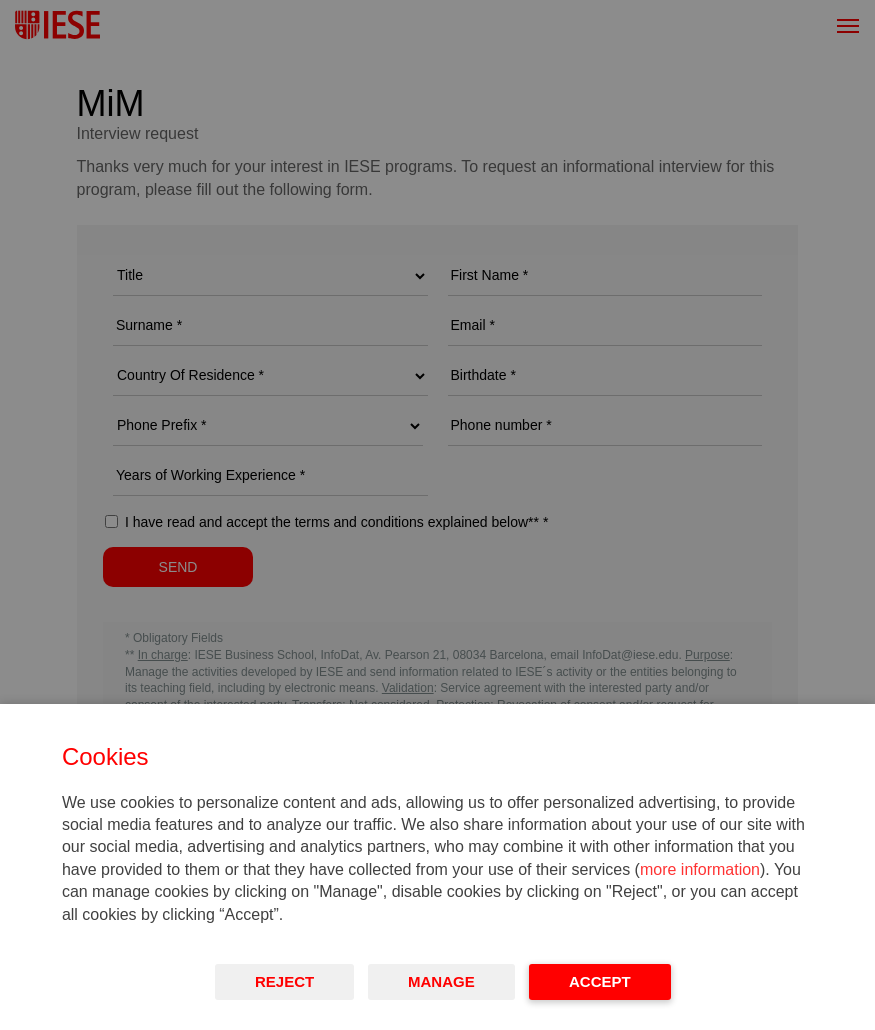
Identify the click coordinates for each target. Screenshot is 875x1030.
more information (700, 869)
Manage (441, 981)
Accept (600, 981)
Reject (284, 981)
